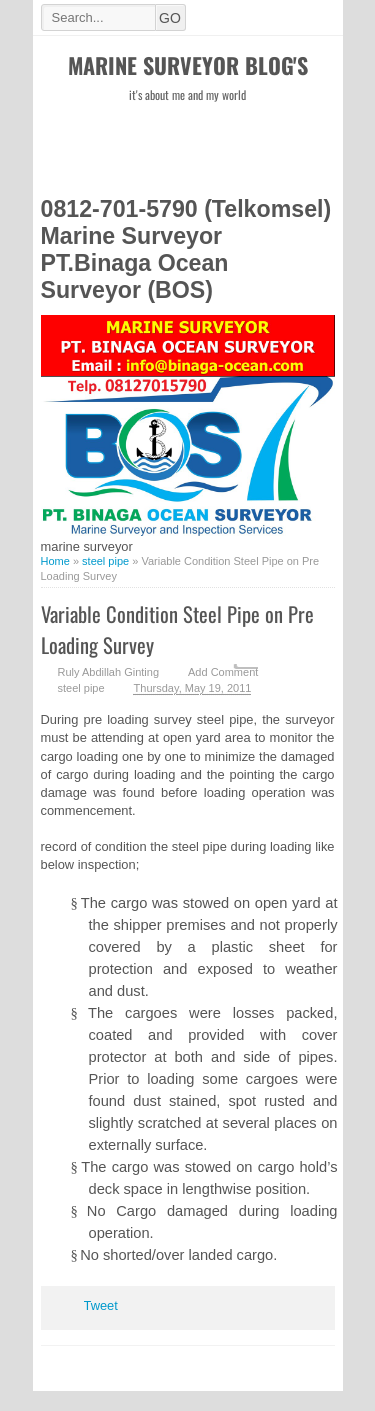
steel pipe (81, 688)
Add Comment (223, 672)
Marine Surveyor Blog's (188, 65)
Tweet (101, 1305)
